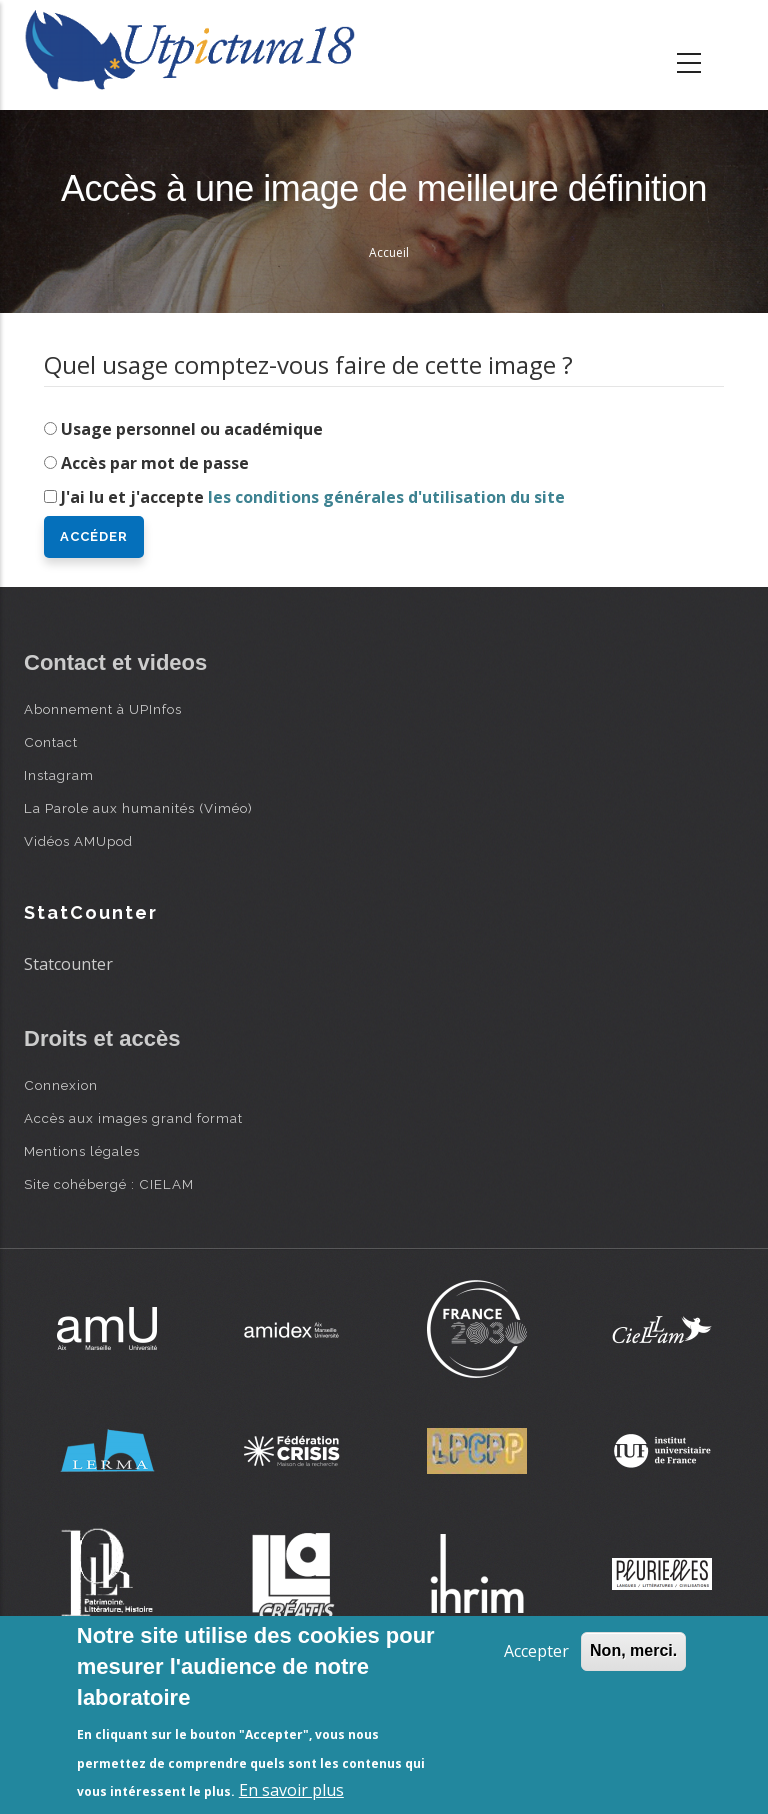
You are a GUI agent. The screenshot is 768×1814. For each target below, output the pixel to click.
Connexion (61, 1085)
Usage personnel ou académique (192, 429)
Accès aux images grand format (133, 1118)
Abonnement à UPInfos (103, 709)
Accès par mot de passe (155, 463)
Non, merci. (633, 1650)
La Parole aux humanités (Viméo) (138, 808)
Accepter (536, 1651)
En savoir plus (291, 1790)
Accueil (389, 252)
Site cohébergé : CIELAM (109, 1184)
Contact (51, 742)
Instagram (59, 775)
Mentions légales (82, 1151)
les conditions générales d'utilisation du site (386, 497)
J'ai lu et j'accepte (313, 497)
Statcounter (68, 964)
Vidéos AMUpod (78, 841)
